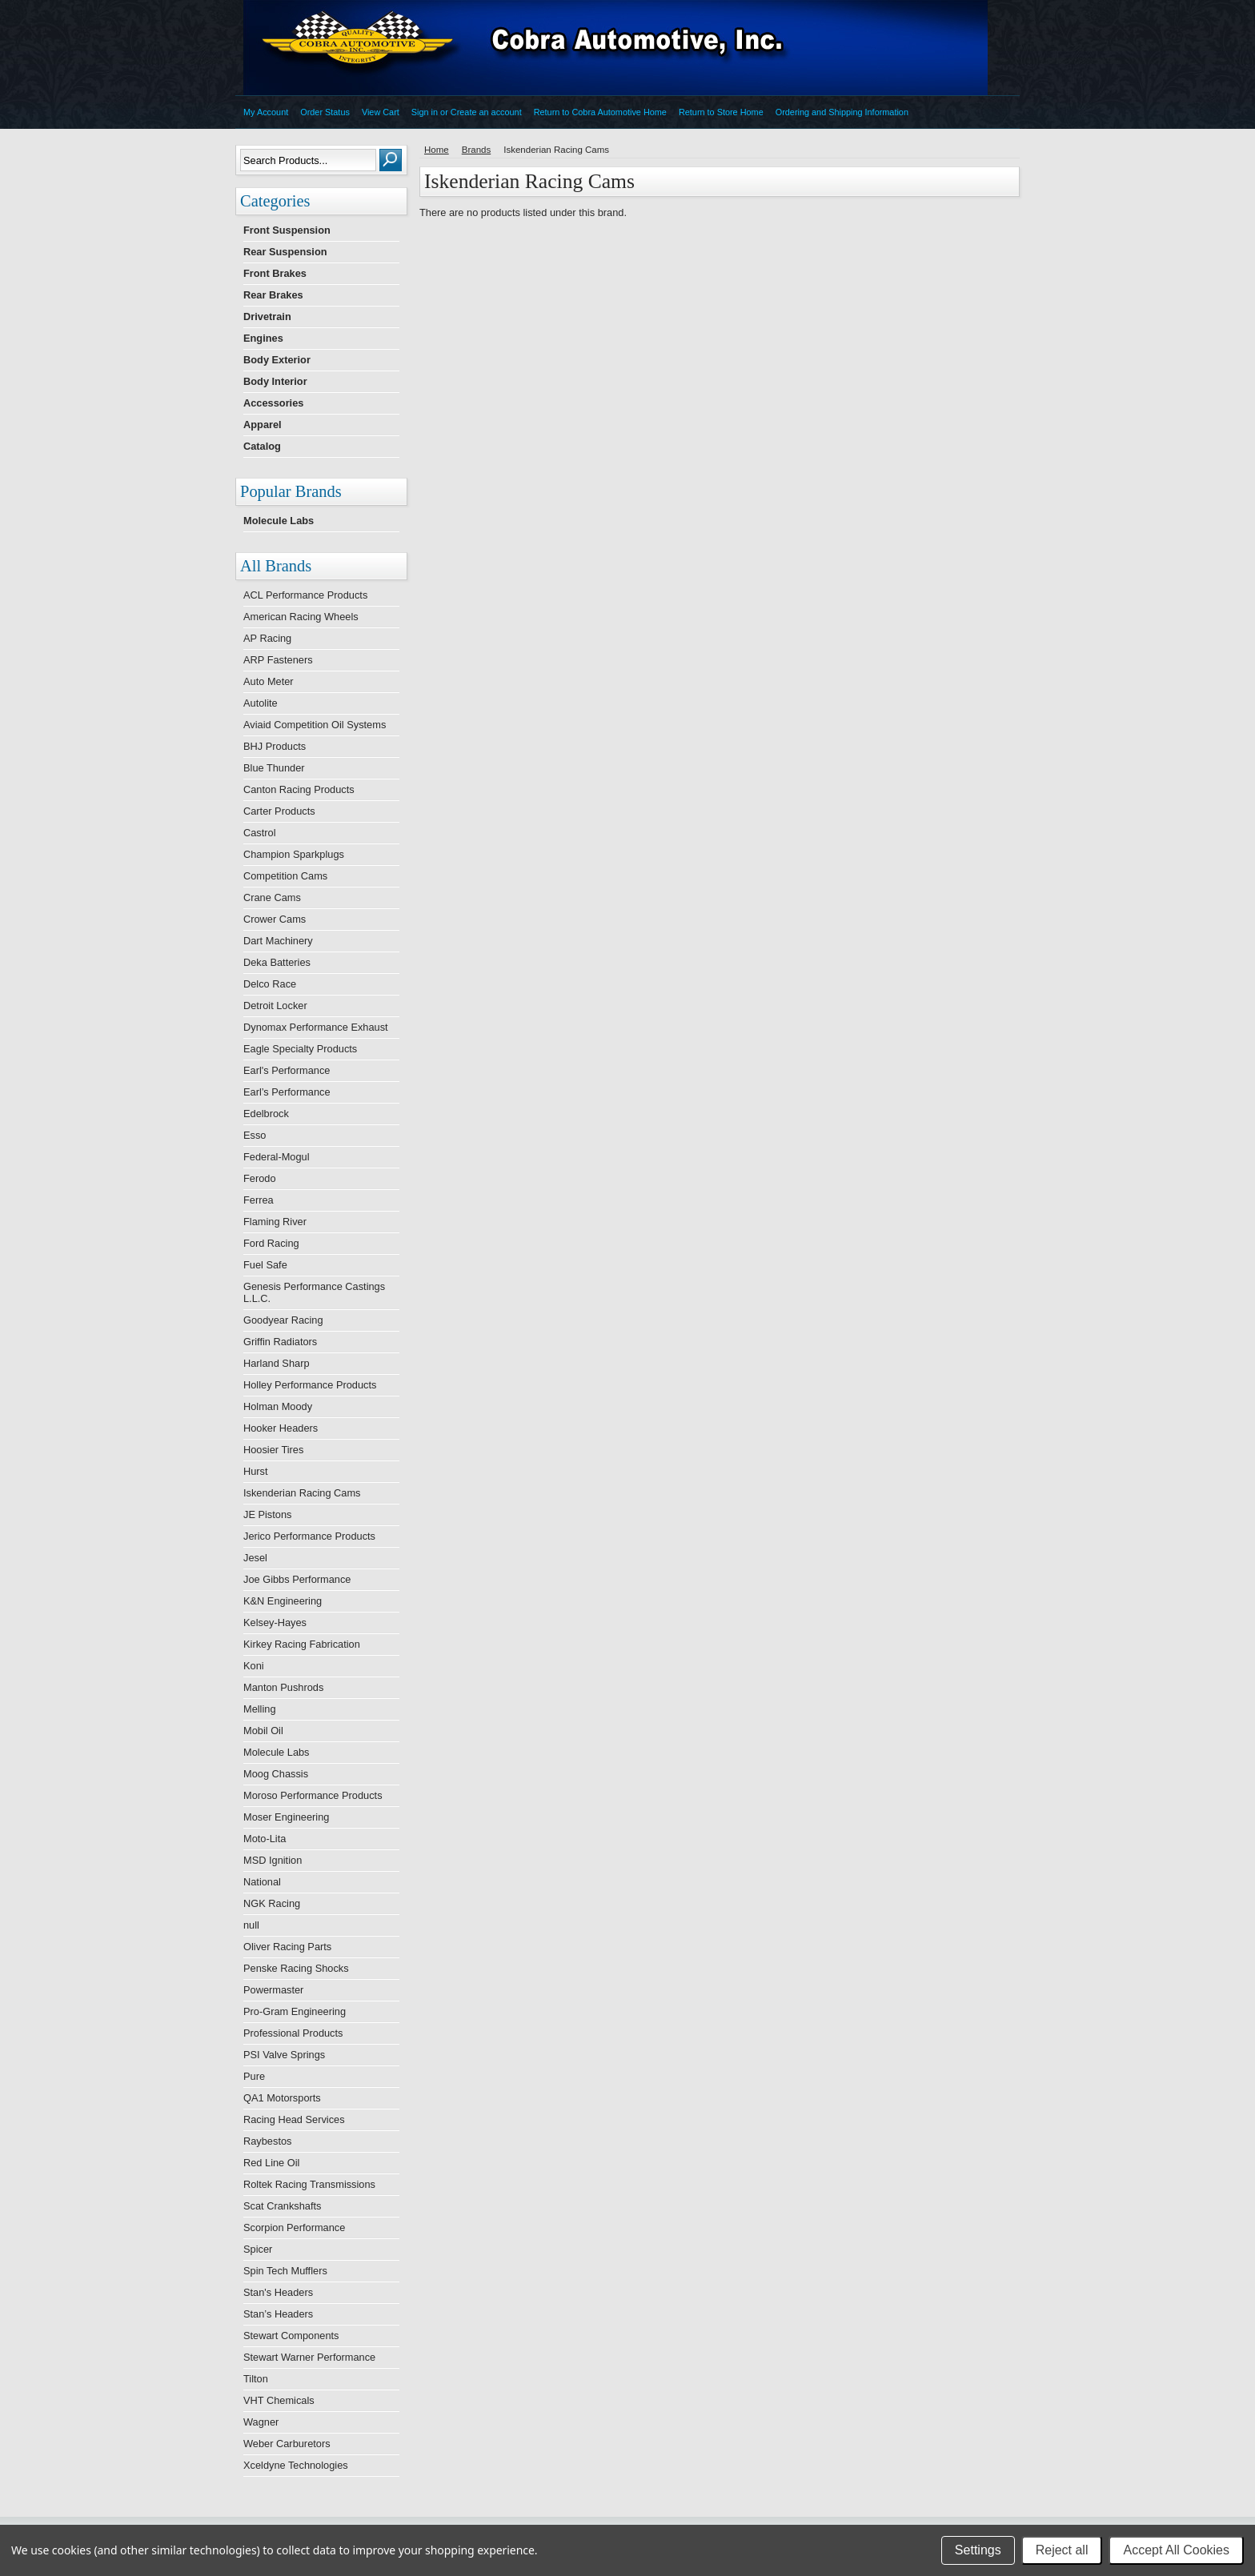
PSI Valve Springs (284, 2055)
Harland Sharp (276, 1363)
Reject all (1062, 2550)
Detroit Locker (275, 1006)
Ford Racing (271, 1243)
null (251, 1925)
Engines (263, 338)
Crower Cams (274, 919)
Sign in (424, 112)
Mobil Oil (263, 1731)
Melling (259, 1709)
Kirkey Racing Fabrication (301, 1644)
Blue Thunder (274, 768)
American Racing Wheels (301, 617)
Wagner (261, 2422)
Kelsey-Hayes (275, 1623)
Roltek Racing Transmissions (309, 2184)
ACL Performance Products (305, 595)
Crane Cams (272, 897)
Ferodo (259, 1178)
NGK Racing (271, 1903)
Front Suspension (287, 230)
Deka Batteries (277, 962)
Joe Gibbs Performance (297, 1579)
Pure (254, 2076)
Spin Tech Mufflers (285, 2271)
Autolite (260, 703)
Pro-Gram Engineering (294, 2011)
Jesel (255, 1558)
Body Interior (275, 381)
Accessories (273, 403)
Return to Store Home (721, 112)
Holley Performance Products (309, 1385)
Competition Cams (285, 876)
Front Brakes (275, 273)
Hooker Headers (280, 1428)
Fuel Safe (265, 1265)
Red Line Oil (271, 2163)
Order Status (325, 112)
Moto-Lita (264, 1839)
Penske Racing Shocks (296, 1968)
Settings (978, 2550)
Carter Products (279, 811)
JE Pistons (267, 1514)
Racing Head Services (294, 2119)
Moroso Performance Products (313, 1795)
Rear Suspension (285, 252)
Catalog (262, 446)
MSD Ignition (272, 1860)
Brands (476, 149)
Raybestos (267, 2141)
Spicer (257, 2249)
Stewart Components (291, 2336)
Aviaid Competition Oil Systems (314, 725)
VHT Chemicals (279, 2400)
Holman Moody (277, 1406)
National (262, 1882)
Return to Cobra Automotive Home (600, 112)
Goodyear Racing (283, 1320)
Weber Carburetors (287, 2444)
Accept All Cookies (1176, 2550)
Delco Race (269, 984)
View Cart (380, 112)
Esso (254, 1135)
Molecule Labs (278, 521)
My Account (265, 112)
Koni (253, 1666)
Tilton (255, 2379)
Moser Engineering (286, 1817)
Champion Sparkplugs (293, 854)
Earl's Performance (286, 1070)
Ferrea (258, 1200)
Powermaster (273, 1990)
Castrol (259, 833)
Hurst (255, 1471)
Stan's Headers (278, 2292)
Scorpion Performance (294, 2227)
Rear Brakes (273, 295)
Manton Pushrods (283, 1687)
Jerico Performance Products (309, 1536)
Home (436, 149)
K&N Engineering (282, 1601)
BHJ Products (274, 746)
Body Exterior (277, 360)
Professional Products (293, 2033)
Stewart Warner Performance (309, 2357)
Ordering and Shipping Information (842, 112)
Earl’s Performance (287, 1092)
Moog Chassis (275, 1774)
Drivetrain (267, 316)
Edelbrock (266, 1114)
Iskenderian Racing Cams (302, 1493)
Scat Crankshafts (282, 2206)
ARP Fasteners (278, 660)
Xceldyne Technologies (295, 2465)
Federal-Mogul (276, 1157)
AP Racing (267, 638)
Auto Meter (268, 681)
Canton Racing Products (299, 789)
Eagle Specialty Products (300, 1049)
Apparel (262, 425)
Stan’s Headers (278, 2314)
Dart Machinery (278, 941)
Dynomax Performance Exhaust (315, 1027)
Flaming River (275, 1222)
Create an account (486, 112)
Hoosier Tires (273, 1450)
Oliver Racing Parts (287, 1947)
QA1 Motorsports (282, 2098)
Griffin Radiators (280, 1342)
